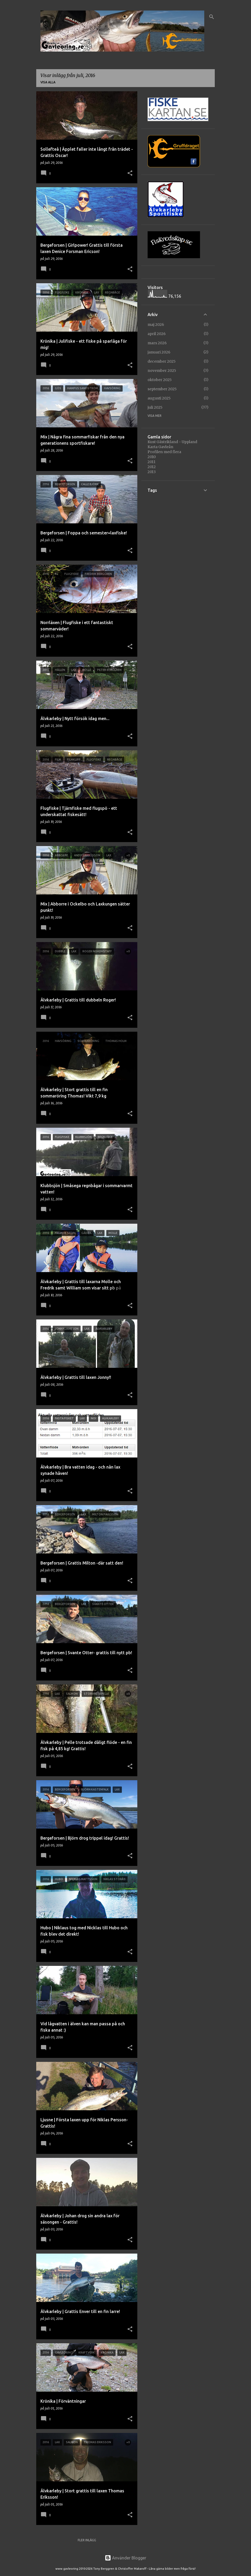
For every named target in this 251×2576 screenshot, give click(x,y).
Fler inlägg (87, 2540)
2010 (152, 456)
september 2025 (162, 389)
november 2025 (162, 370)
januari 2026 (159, 352)
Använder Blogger (125, 2557)
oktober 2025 (160, 379)
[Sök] (211, 17)
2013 (152, 471)
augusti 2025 (159, 398)
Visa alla (47, 82)
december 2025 (162, 361)
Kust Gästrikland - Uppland (172, 441)
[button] (130, 173)
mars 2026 (157, 343)
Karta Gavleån (160, 446)
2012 (152, 466)
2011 (151, 461)
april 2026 (157, 333)
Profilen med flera (164, 451)
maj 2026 (156, 324)
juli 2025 (155, 407)
